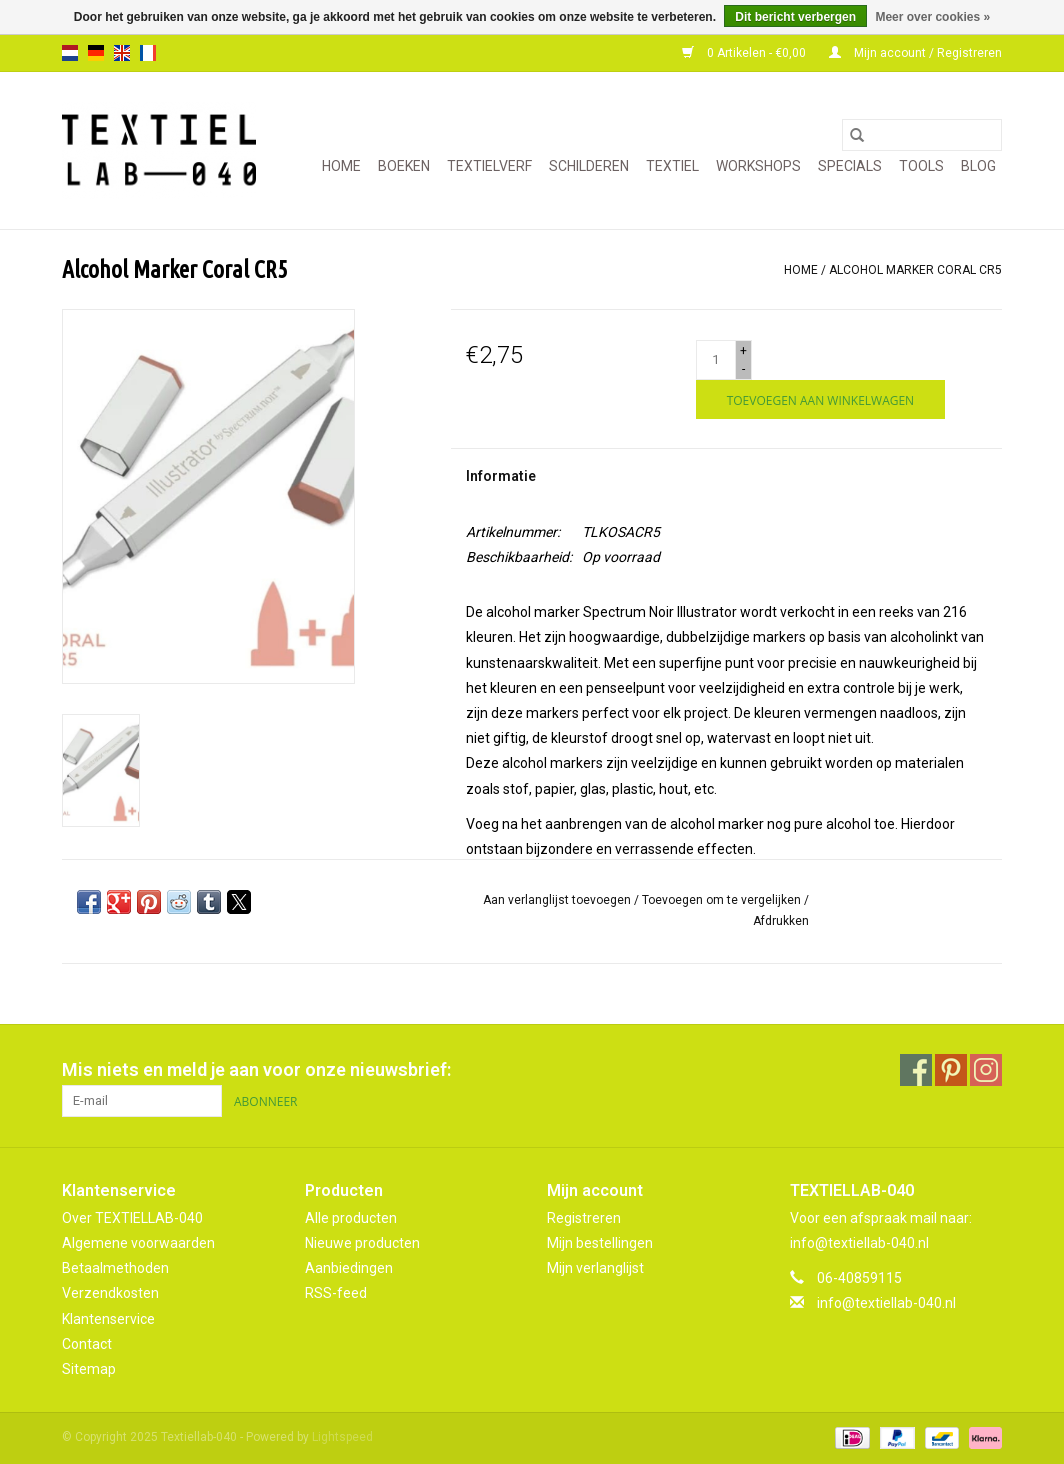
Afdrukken (781, 921)
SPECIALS (850, 166)
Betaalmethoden (115, 1268)
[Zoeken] (922, 135)
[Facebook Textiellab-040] (916, 1070)
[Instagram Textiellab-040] (986, 1070)
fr (148, 53)
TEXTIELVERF (489, 166)
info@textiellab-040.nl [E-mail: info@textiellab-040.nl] (886, 1303)
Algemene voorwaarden (138, 1243)
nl (70, 53)
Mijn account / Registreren (915, 53)
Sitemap (89, 1369)
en (122, 53)
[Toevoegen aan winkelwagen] (820, 399)
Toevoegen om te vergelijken (723, 900)
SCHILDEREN (589, 166)
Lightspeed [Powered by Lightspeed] (342, 1437)
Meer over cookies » (932, 17)
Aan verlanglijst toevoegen (558, 900)
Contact (87, 1344)
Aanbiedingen (349, 1268)
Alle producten (351, 1218)
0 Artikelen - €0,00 (745, 53)
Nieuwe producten (362, 1243)
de (96, 53)
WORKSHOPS (758, 166)
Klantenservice (108, 1319)
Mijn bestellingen (600, 1243)
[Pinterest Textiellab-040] (951, 1070)
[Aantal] (716, 360)
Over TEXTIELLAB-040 (132, 1218)
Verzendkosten (110, 1293)
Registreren (584, 1218)
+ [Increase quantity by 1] (743, 351)
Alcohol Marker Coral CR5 (915, 270)
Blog (978, 166)
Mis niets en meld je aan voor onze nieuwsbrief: (256, 1069)
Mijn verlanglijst (595, 1268)
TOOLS (921, 166)
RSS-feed (336, 1293)
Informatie (501, 476)
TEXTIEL (672, 166)
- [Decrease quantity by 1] (743, 369)
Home (341, 166)
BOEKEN (404, 166)
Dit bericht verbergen (795, 17)
